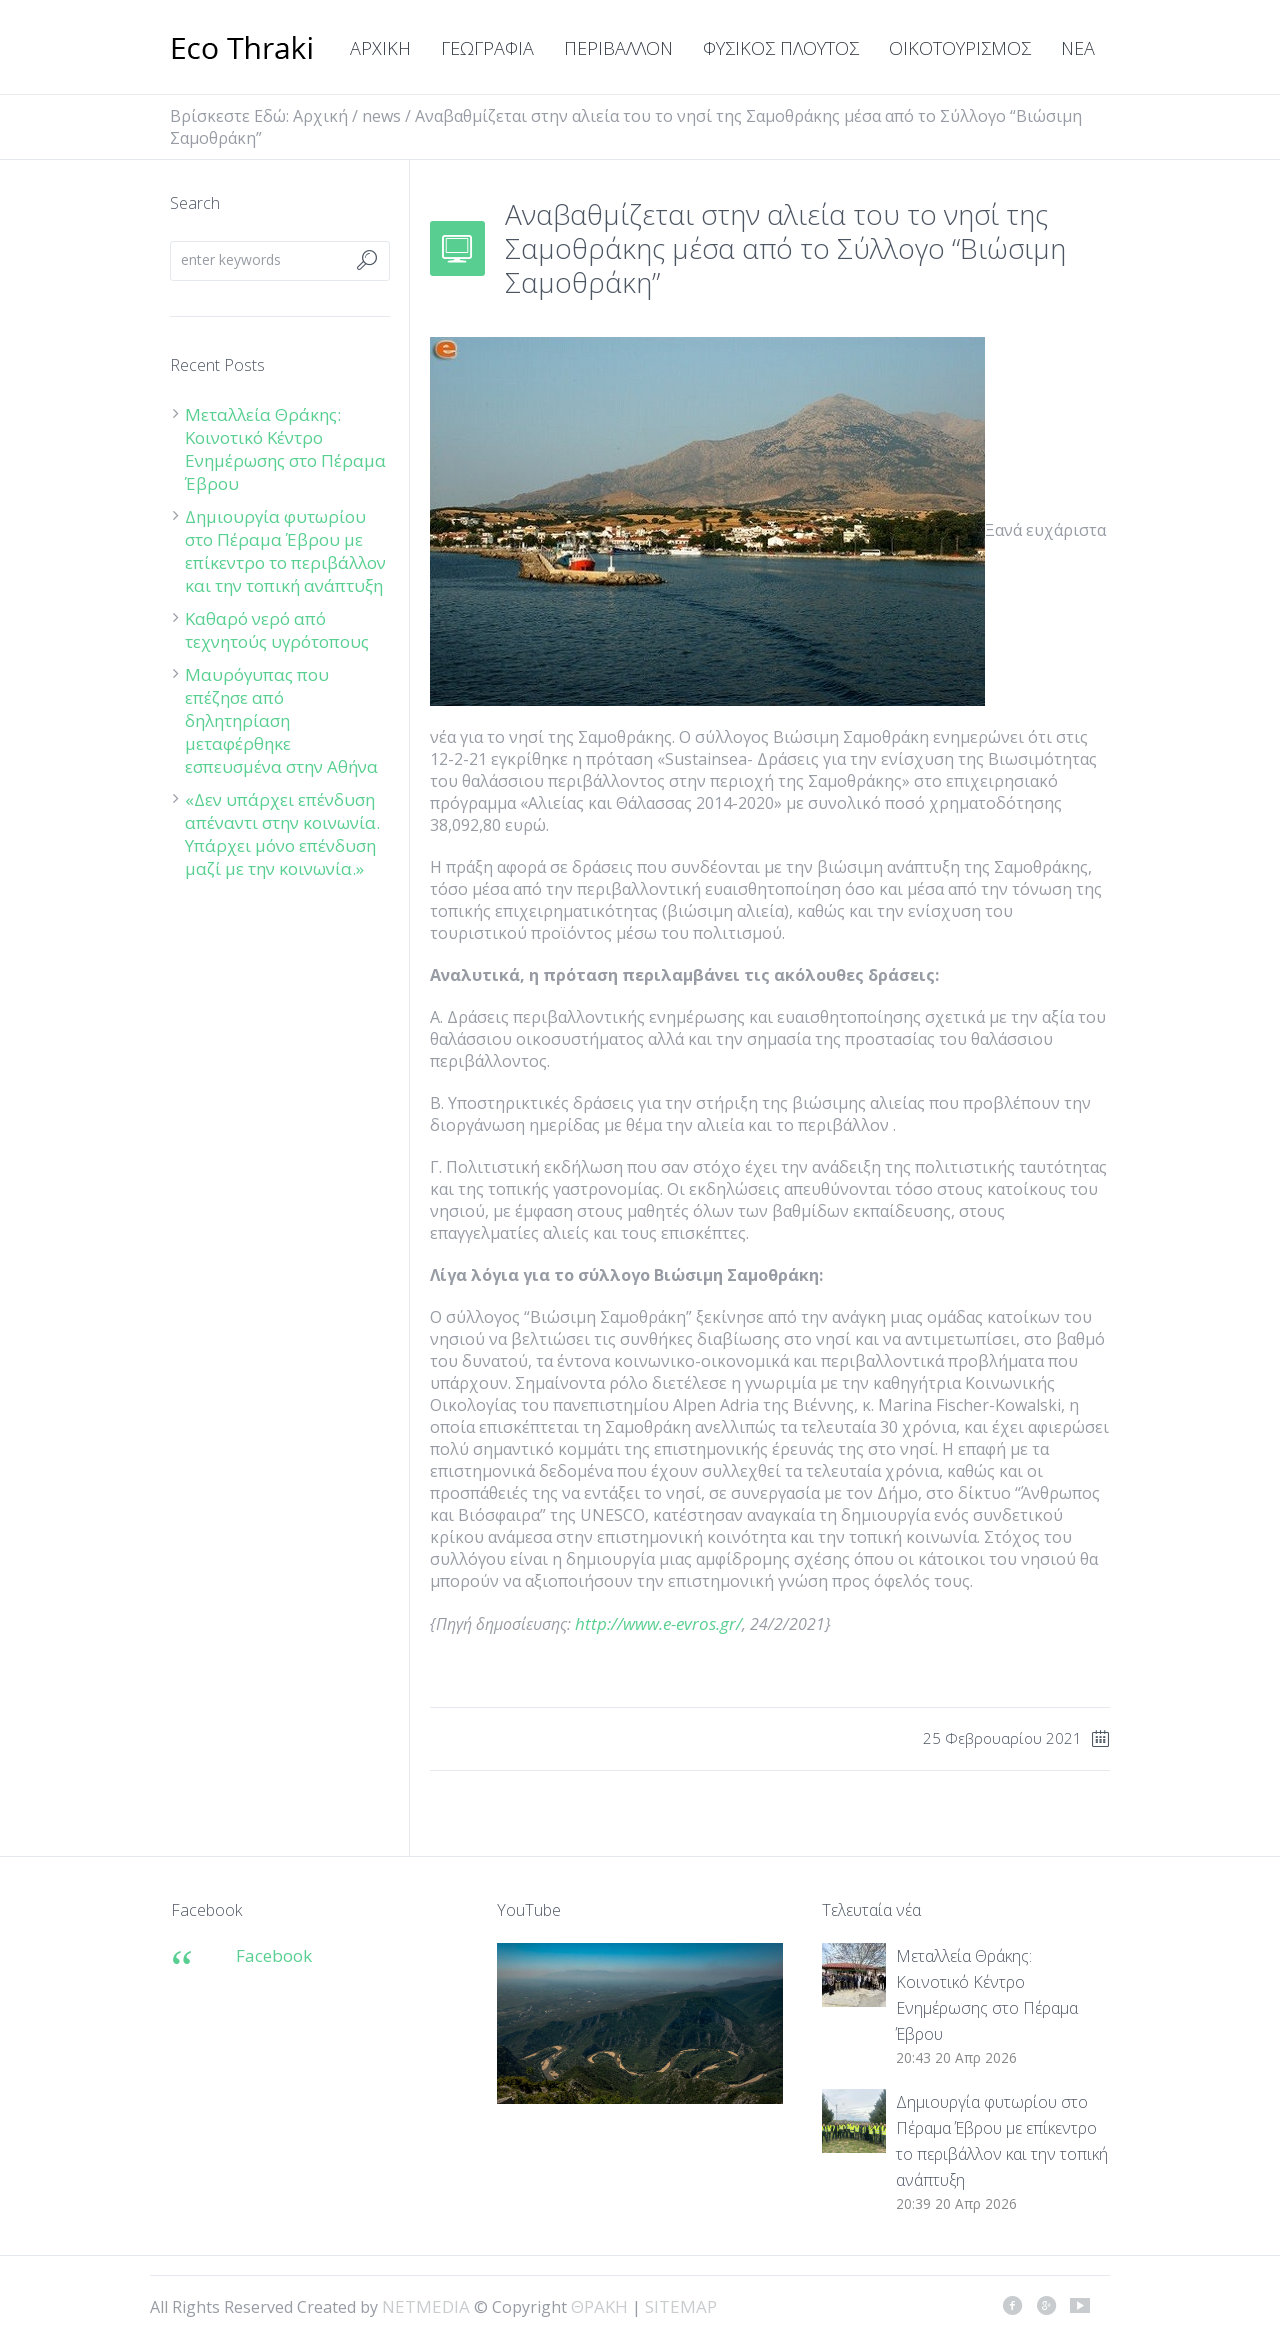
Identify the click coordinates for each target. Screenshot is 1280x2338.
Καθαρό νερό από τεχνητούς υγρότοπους (277, 630)
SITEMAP (681, 2306)
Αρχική (320, 116)
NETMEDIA (426, 2306)
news (381, 116)
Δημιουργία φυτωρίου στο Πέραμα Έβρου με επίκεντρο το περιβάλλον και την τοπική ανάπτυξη (285, 551)
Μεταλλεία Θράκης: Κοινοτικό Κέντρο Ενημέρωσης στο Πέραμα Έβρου (285, 449)
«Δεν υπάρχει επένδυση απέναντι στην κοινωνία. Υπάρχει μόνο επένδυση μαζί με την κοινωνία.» (282, 834)
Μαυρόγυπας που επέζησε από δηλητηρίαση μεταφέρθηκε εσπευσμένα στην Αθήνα (283, 720)
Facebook (274, 1955)
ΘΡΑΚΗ (242, 50)
